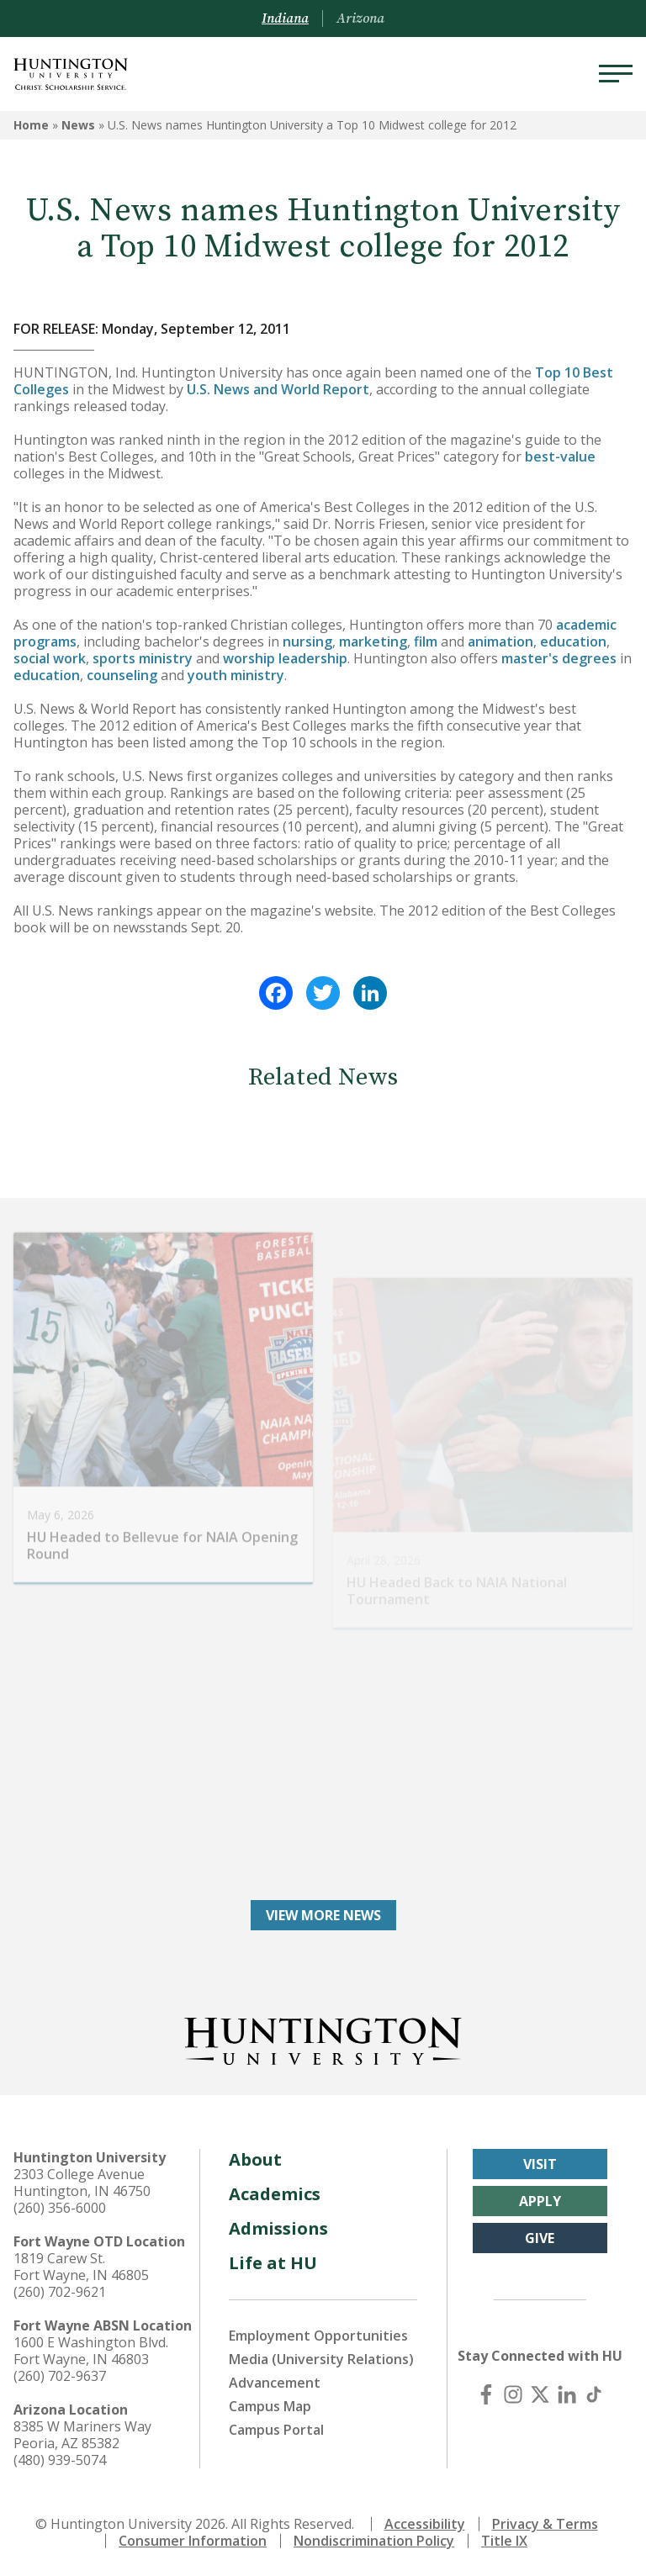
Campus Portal (276, 2429)
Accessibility (424, 2524)
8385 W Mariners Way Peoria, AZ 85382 (82, 2434)
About (255, 2159)
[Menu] (615, 74)
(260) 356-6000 (59, 2208)
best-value (560, 456)
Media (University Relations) (321, 2359)
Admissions (278, 2228)
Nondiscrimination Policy (374, 2540)
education (573, 641)
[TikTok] (594, 2394)
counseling (122, 675)
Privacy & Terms (545, 2524)
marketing (373, 641)
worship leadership (285, 658)
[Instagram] (513, 2394)
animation (500, 641)
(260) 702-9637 (59, 2376)
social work (49, 658)
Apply (540, 2201)
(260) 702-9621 (59, 2292)
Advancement (274, 2382)
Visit (540, 2164)
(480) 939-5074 (59, 2460)
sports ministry (143, 658)
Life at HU (273, 2262)
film (425, 641)
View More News (323, 1915)
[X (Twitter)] (540, 2394)
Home (31, 125)
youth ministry (236, 675)
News (78, 125)
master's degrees (559, 658)
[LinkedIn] (567, 2394)
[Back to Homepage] (323, 2038)
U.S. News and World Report (278, 389)
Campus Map (270, 2406)
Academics (274, 2194)
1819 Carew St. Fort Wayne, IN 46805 (81, 2266)
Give (539, 2238)
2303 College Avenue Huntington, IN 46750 (82, 2182)
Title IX (504, 2540)
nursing (307, 641)
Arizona (360, 18)
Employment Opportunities (318, 2335)
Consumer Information (193, 2540)
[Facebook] (486, 2394)
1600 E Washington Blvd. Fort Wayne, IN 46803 (90, 2350)
